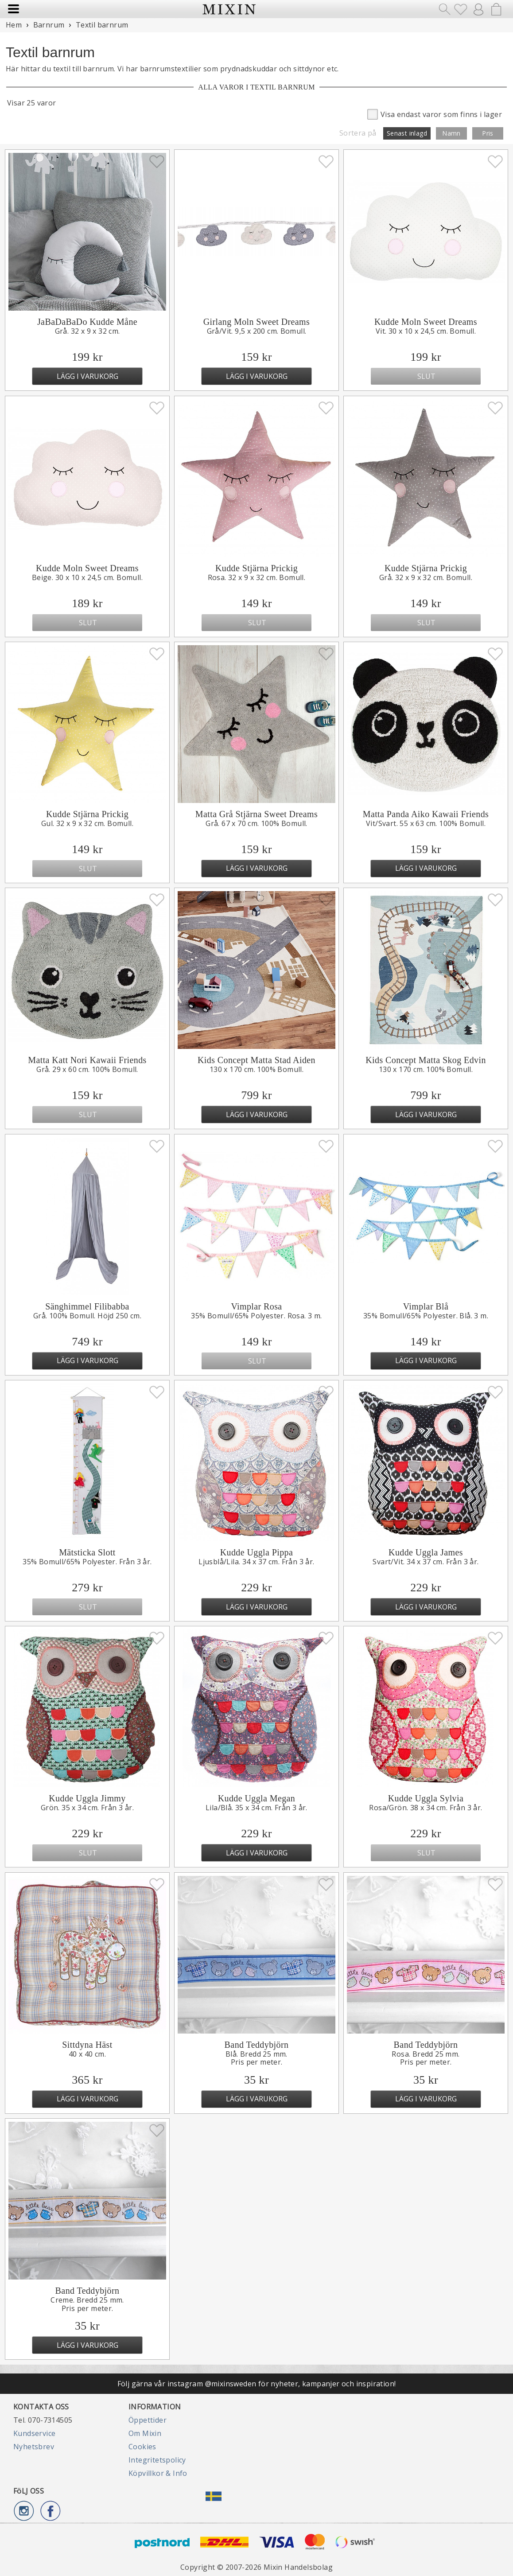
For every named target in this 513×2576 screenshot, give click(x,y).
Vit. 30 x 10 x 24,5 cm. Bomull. (426, 331)
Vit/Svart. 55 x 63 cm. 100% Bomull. (426, 823)
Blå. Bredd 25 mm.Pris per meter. (256, 2058)
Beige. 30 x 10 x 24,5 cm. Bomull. (87, 577)
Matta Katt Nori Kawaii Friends (87, 1060)
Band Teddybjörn (257, 2045)
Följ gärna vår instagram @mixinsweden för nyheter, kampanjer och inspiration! (256, 2384)
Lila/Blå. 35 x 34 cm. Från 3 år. (256, 1808)
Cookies (142, 2446)
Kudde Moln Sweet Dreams (425, 322)
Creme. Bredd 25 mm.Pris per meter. (87, 2304)
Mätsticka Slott (87, 1552)
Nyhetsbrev (33, 2446)
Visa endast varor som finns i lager (434, 113)
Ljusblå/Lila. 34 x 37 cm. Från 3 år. (256, 1562)
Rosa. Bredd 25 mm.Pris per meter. (425, 2058)
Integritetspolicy (157, 2460)
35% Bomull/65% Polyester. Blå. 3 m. (425, 1316)
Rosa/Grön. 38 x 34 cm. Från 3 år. (425, 1808)
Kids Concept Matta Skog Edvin (425, 1060)
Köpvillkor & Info (157, 2473)
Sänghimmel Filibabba (87, 1306)
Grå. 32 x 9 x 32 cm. (87, 331)
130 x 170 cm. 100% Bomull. (256, 1069)
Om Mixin (144, 2433)
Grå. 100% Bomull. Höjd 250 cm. (87, 1316)
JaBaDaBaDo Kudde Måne (87, 322)
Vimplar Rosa (256, 1306)
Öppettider (147, 2420)
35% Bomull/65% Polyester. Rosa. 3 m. (256, 1316)
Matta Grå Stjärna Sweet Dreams (256, 814)
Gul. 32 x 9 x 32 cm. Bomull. (87, 823)
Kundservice (34, 2433)
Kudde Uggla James (426, 1552)
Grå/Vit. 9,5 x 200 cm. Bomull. (257, 331)
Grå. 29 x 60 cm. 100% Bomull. (87, 1069)
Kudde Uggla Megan (256, 1798)
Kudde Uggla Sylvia (426, 1798)
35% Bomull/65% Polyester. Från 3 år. (87, 1562)
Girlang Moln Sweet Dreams (256, 322)
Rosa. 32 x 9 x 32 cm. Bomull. (257, 577)
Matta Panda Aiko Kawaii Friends (426, 814)
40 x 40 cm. (87, 2054)
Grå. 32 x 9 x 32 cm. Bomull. (425, 577)
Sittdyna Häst (87, 2045)
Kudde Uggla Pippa (256, 1552)
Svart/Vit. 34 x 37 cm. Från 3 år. (425, 1562)
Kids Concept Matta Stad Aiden (256, 1060)
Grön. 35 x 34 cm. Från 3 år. (87, 1808)
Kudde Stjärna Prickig (256, 568)
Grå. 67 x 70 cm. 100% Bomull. (256, 823)
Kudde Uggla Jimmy (87, 1798)
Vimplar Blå (426, 1306)
